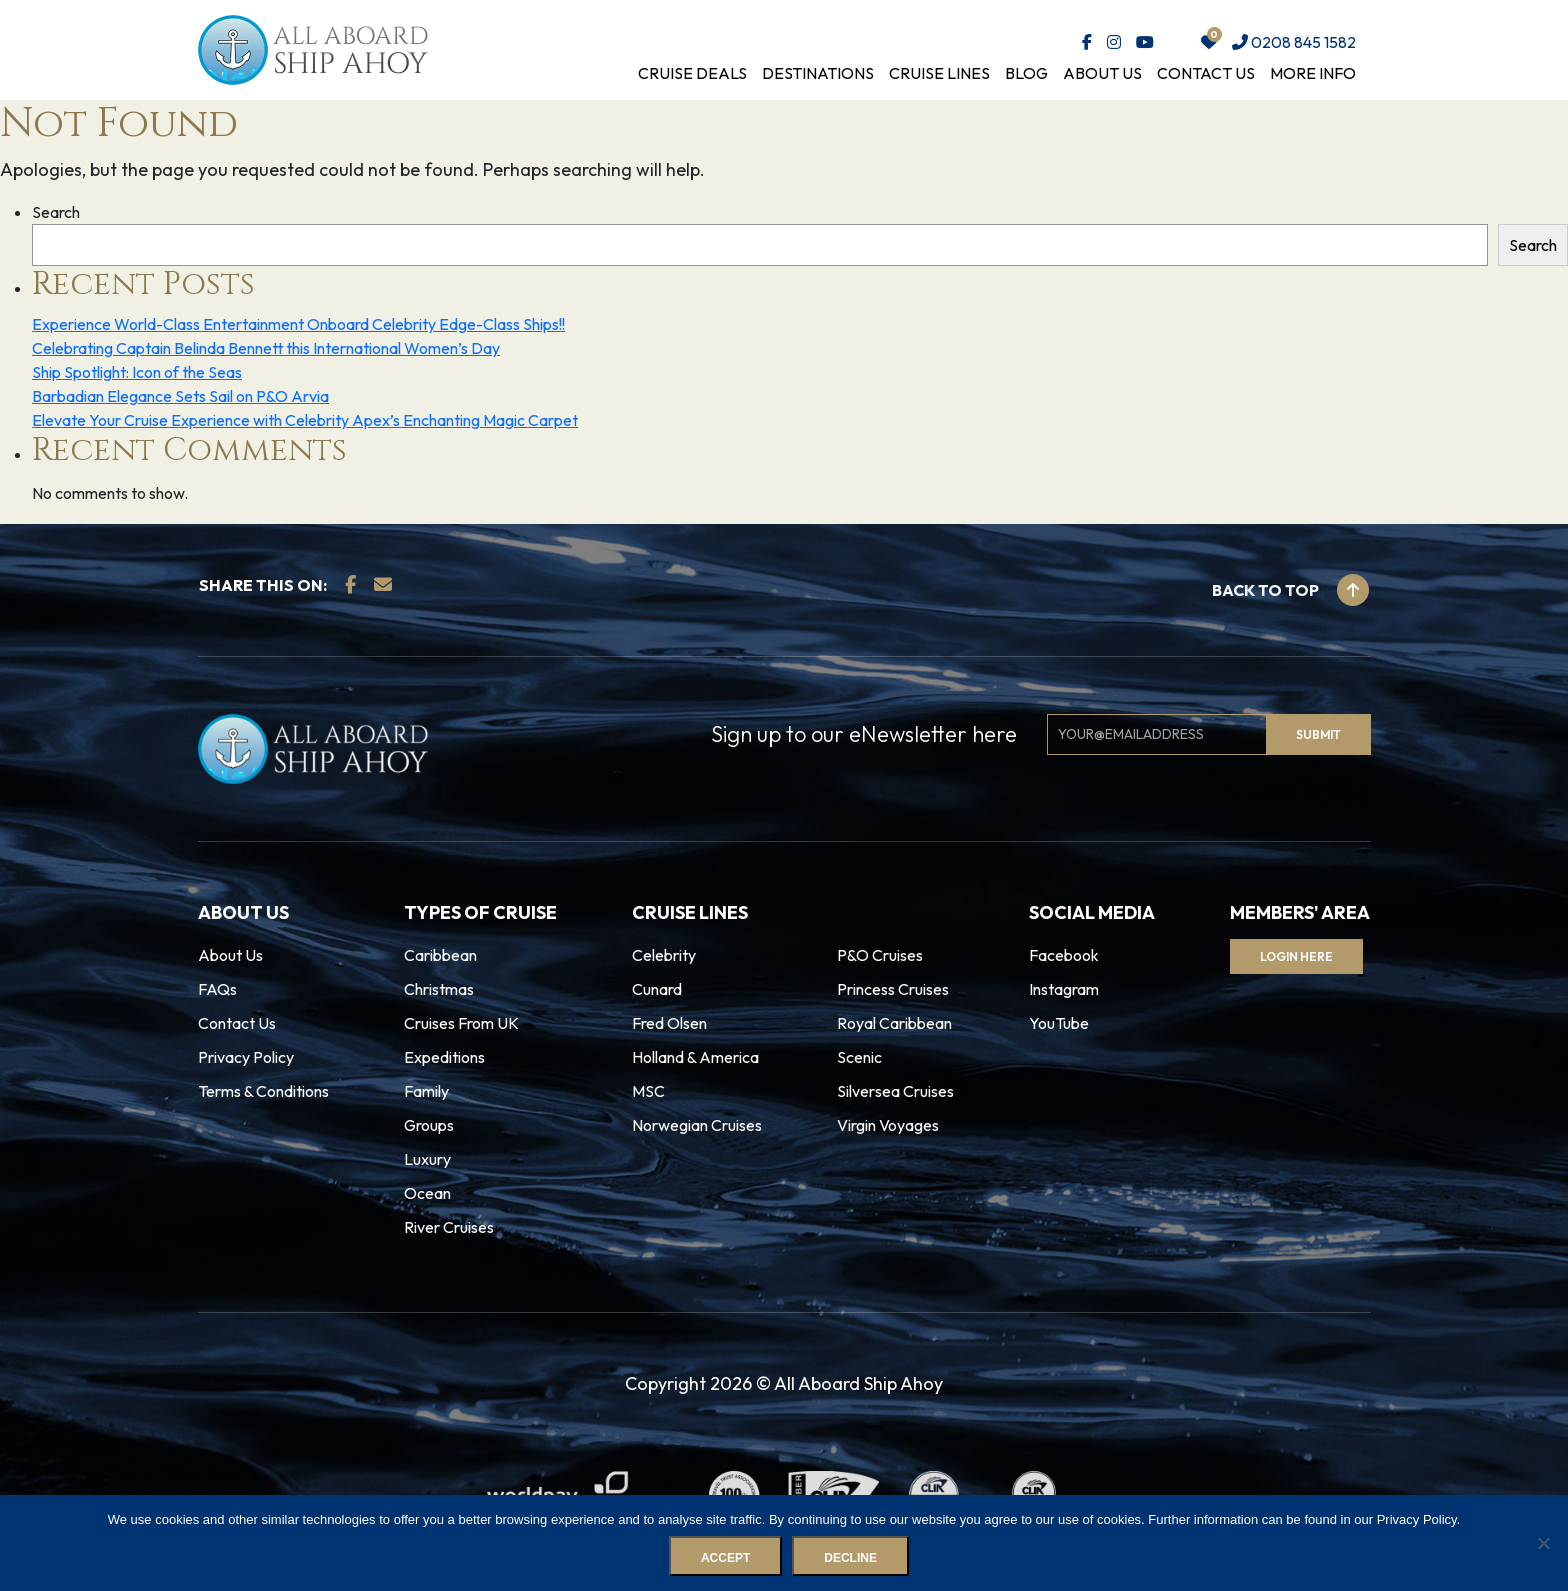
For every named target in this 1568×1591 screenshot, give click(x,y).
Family (426, 1091)
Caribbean (440, 955)
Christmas (439, 989)
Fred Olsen (669, 1023)
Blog (1026, 73)
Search (56, 212)
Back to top (1290, 590)
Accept (725, 1558)
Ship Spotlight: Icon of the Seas (137, 372)
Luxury (427, 1159)
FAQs (217, 989)
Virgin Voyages (888, 1125)
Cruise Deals (692, 73)
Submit (1318, 734)
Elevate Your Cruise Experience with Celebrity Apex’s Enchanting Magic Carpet (305, 420)
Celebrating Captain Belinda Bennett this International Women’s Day (266, 348)
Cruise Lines (939, 73)
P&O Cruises (880, 955)
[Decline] (1543, 1543)
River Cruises (449, 1227)
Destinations (818, 73)
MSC (648, 1091)
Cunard (657, 989)
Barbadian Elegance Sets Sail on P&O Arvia (180, 396)
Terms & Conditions (263, 1091)
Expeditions (444, 1057)
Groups (429, 1125)
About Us (1102, 73)
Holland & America (695, 1057)
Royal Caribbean (894, 1023)
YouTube (1059, 1023)
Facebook (1064, 955)
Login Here (1296, 956)
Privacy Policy (246, 1057)
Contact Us (1206, 73)
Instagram (1064, 989)
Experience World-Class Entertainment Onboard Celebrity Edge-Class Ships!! (298, 324)
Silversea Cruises (895, 1091)
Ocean (427, 1193)
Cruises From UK (461, 1023)
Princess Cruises (893, 989)
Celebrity (664, 955)
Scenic (859, 1057)
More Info (1313, 73)
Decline (850, 1558)
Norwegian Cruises (697, 1125)
